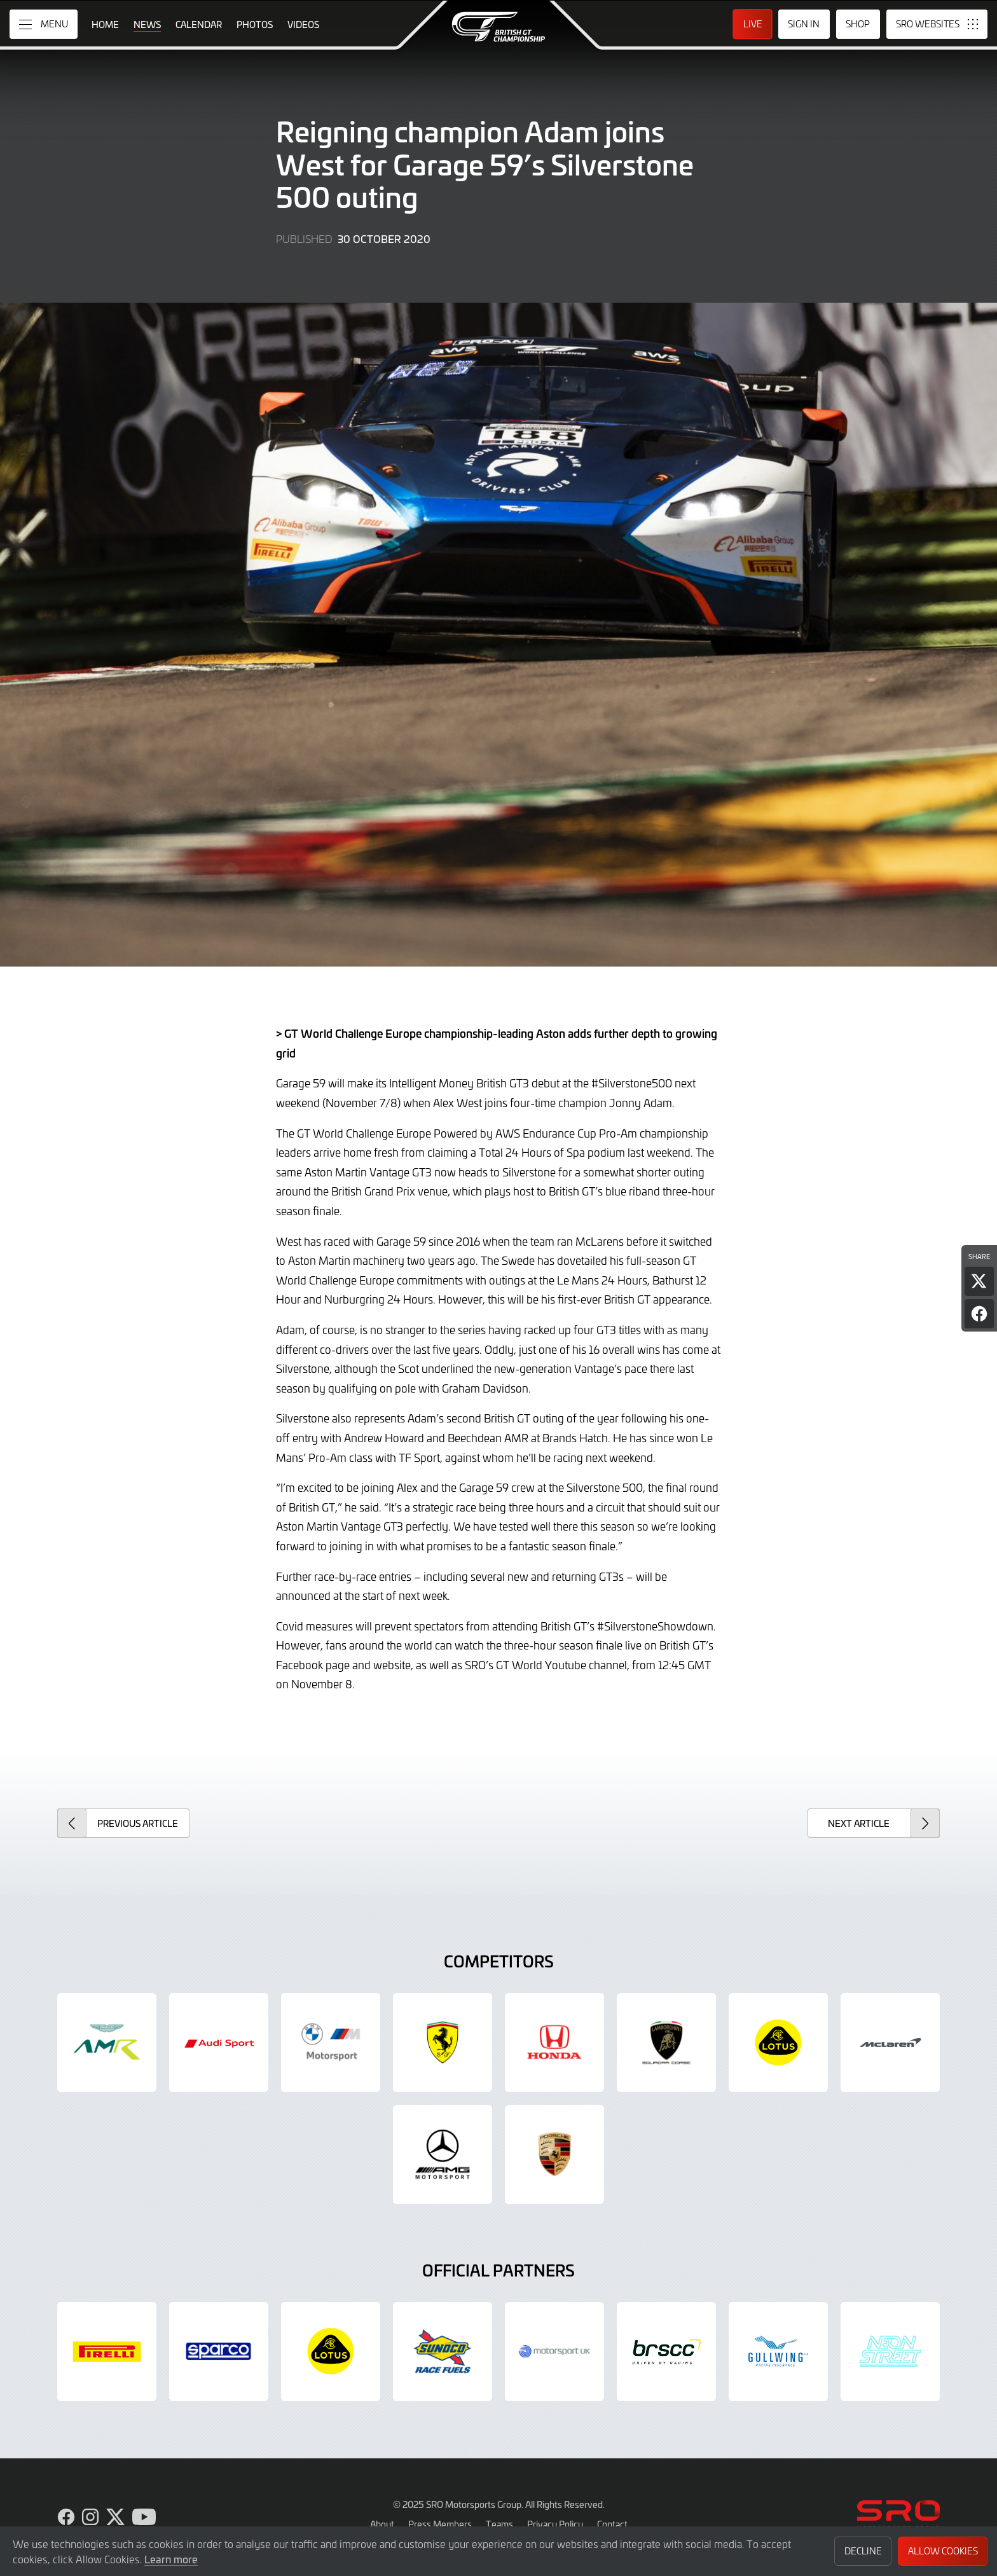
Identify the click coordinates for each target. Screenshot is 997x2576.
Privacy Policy (555, 2523)
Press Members (440, 2523)
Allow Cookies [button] (943, 2551)
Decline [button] (863, 2551)
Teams (499, 2523)
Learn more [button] (171, 2559)
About (382, 2523)
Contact (612, 2523)
